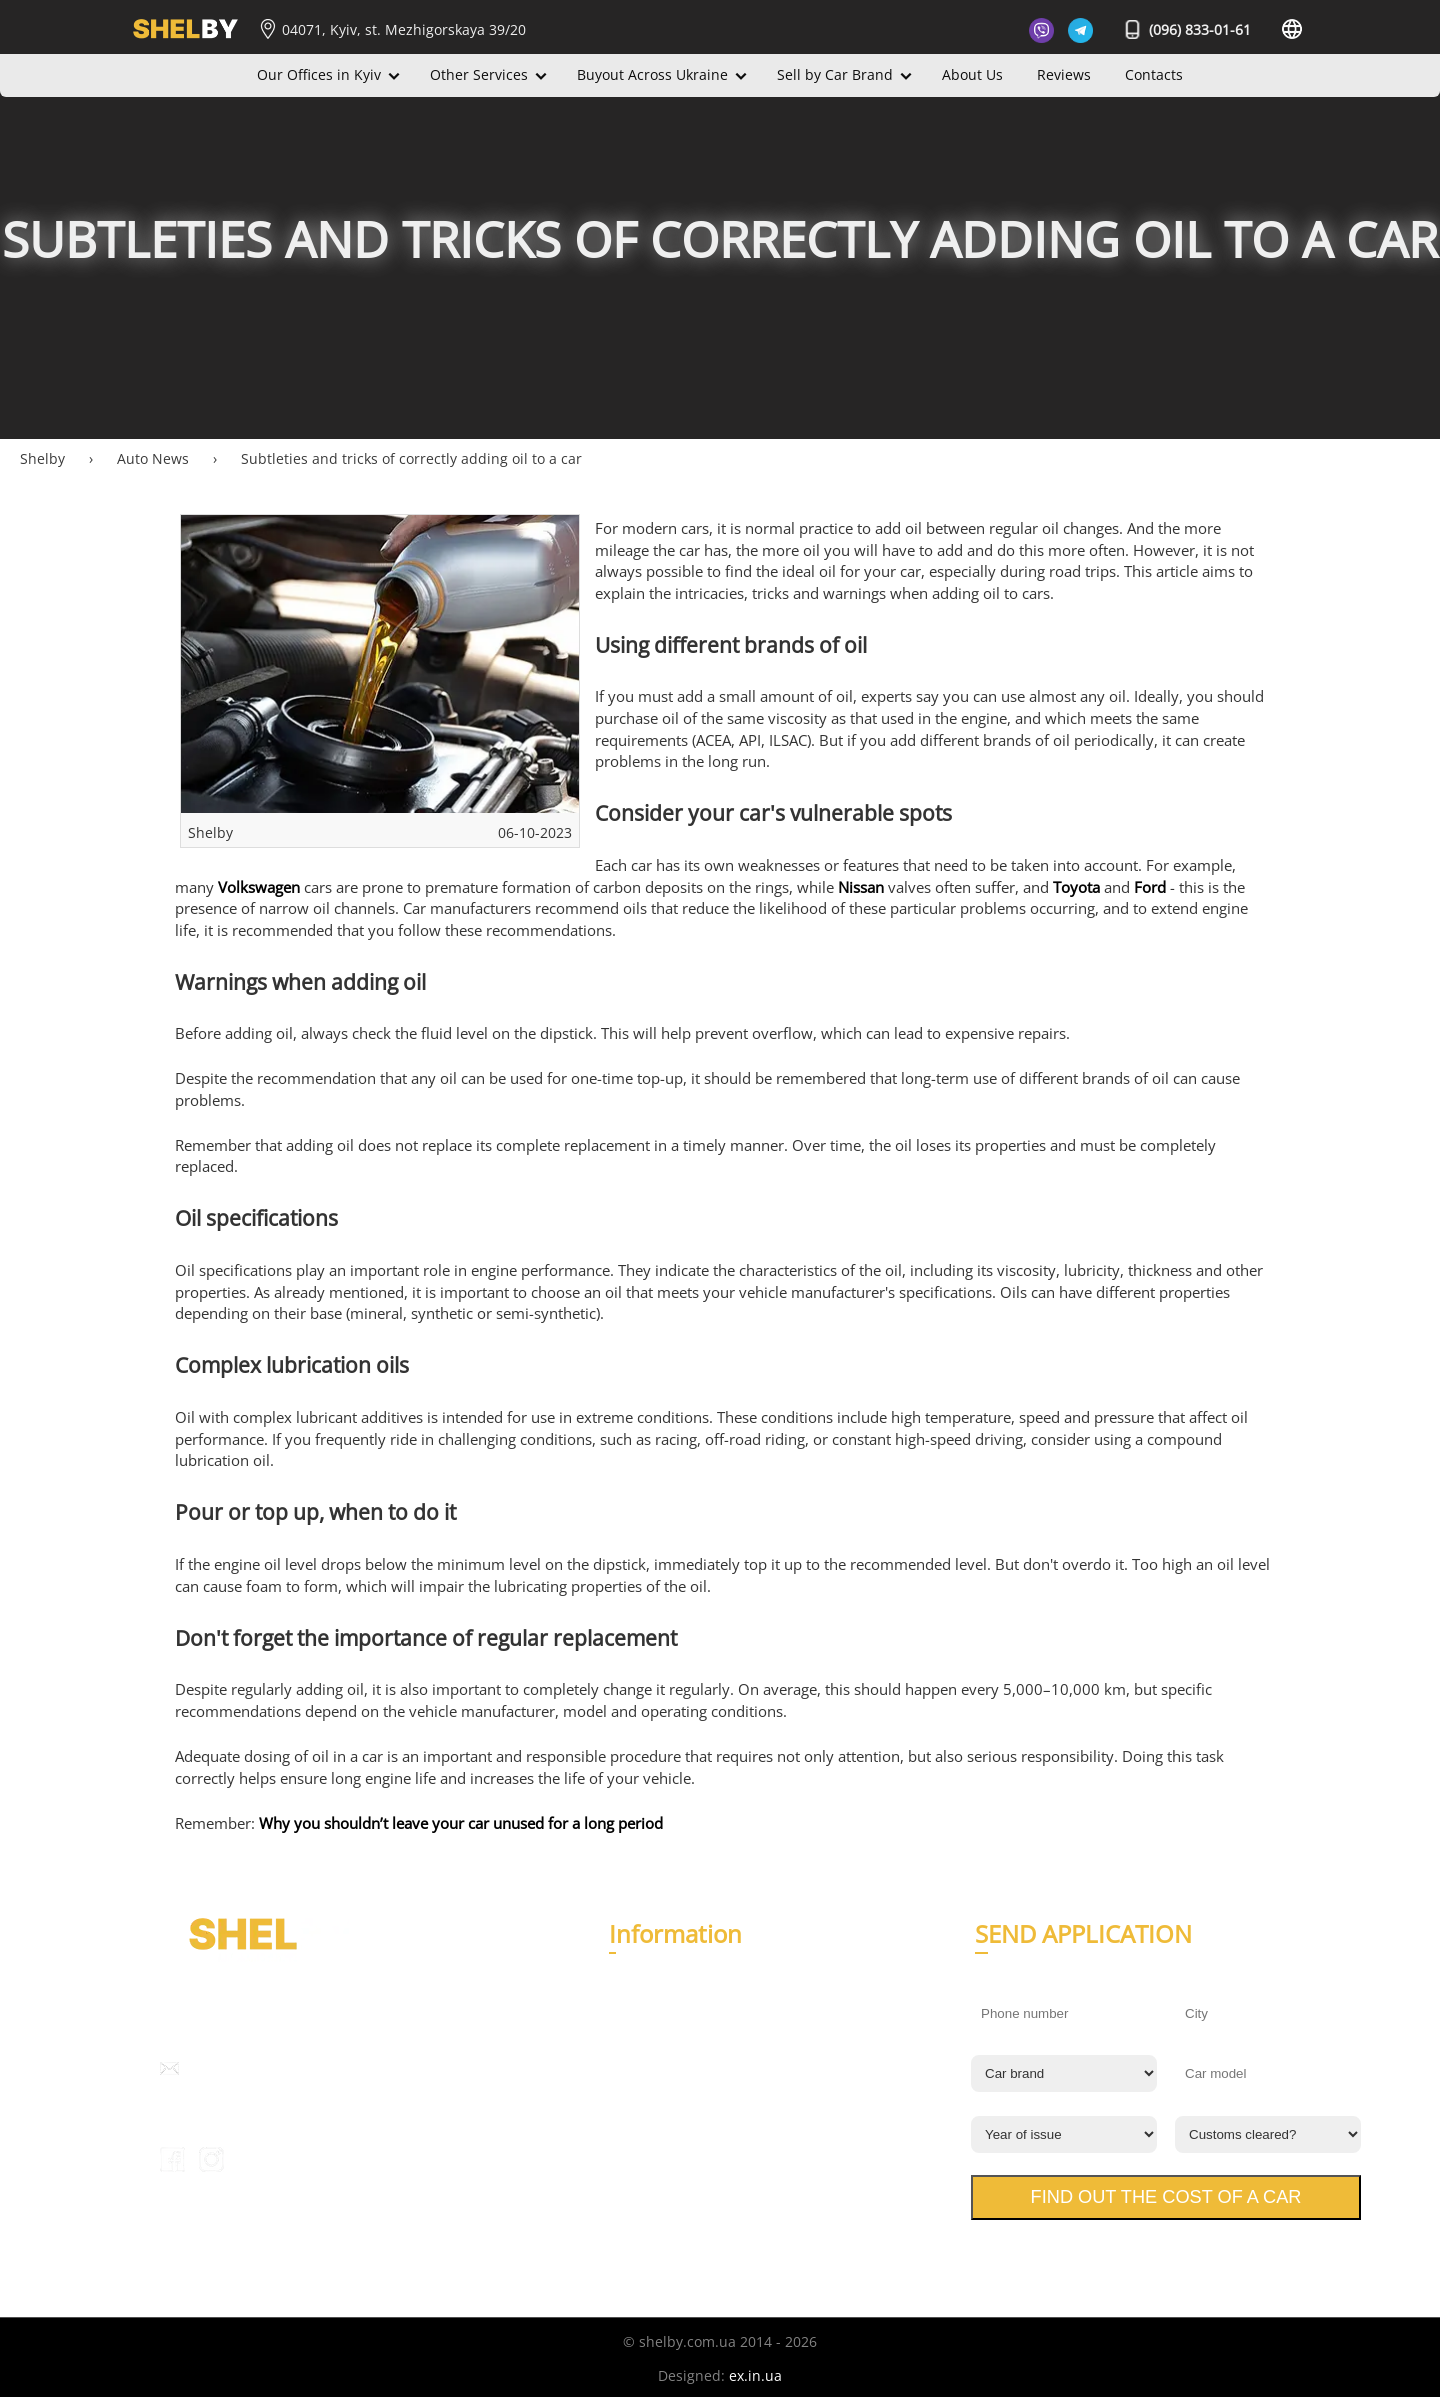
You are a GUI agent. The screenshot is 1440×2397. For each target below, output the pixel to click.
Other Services (479, 74)
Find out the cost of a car (1166, 2197)
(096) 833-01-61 (1188, 29)
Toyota (1076, 887)
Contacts (1154, 74)
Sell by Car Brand (835, 74)
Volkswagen (259, 887)
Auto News (645, 2096)
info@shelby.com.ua (254, 2068)
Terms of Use (653, 2184)
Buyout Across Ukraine (652, 74)
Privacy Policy (653, 2160)
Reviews (1064, 74)
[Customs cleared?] (1268, 2134)
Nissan (861, 887)
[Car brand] (1064, 2073)
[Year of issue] (1064, 2134)
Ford (1150, 887)
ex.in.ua (755, 2375)
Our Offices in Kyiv (319, 74)
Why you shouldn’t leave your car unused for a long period (461, 1823)
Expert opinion (658, 2120)
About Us (972, 74)
